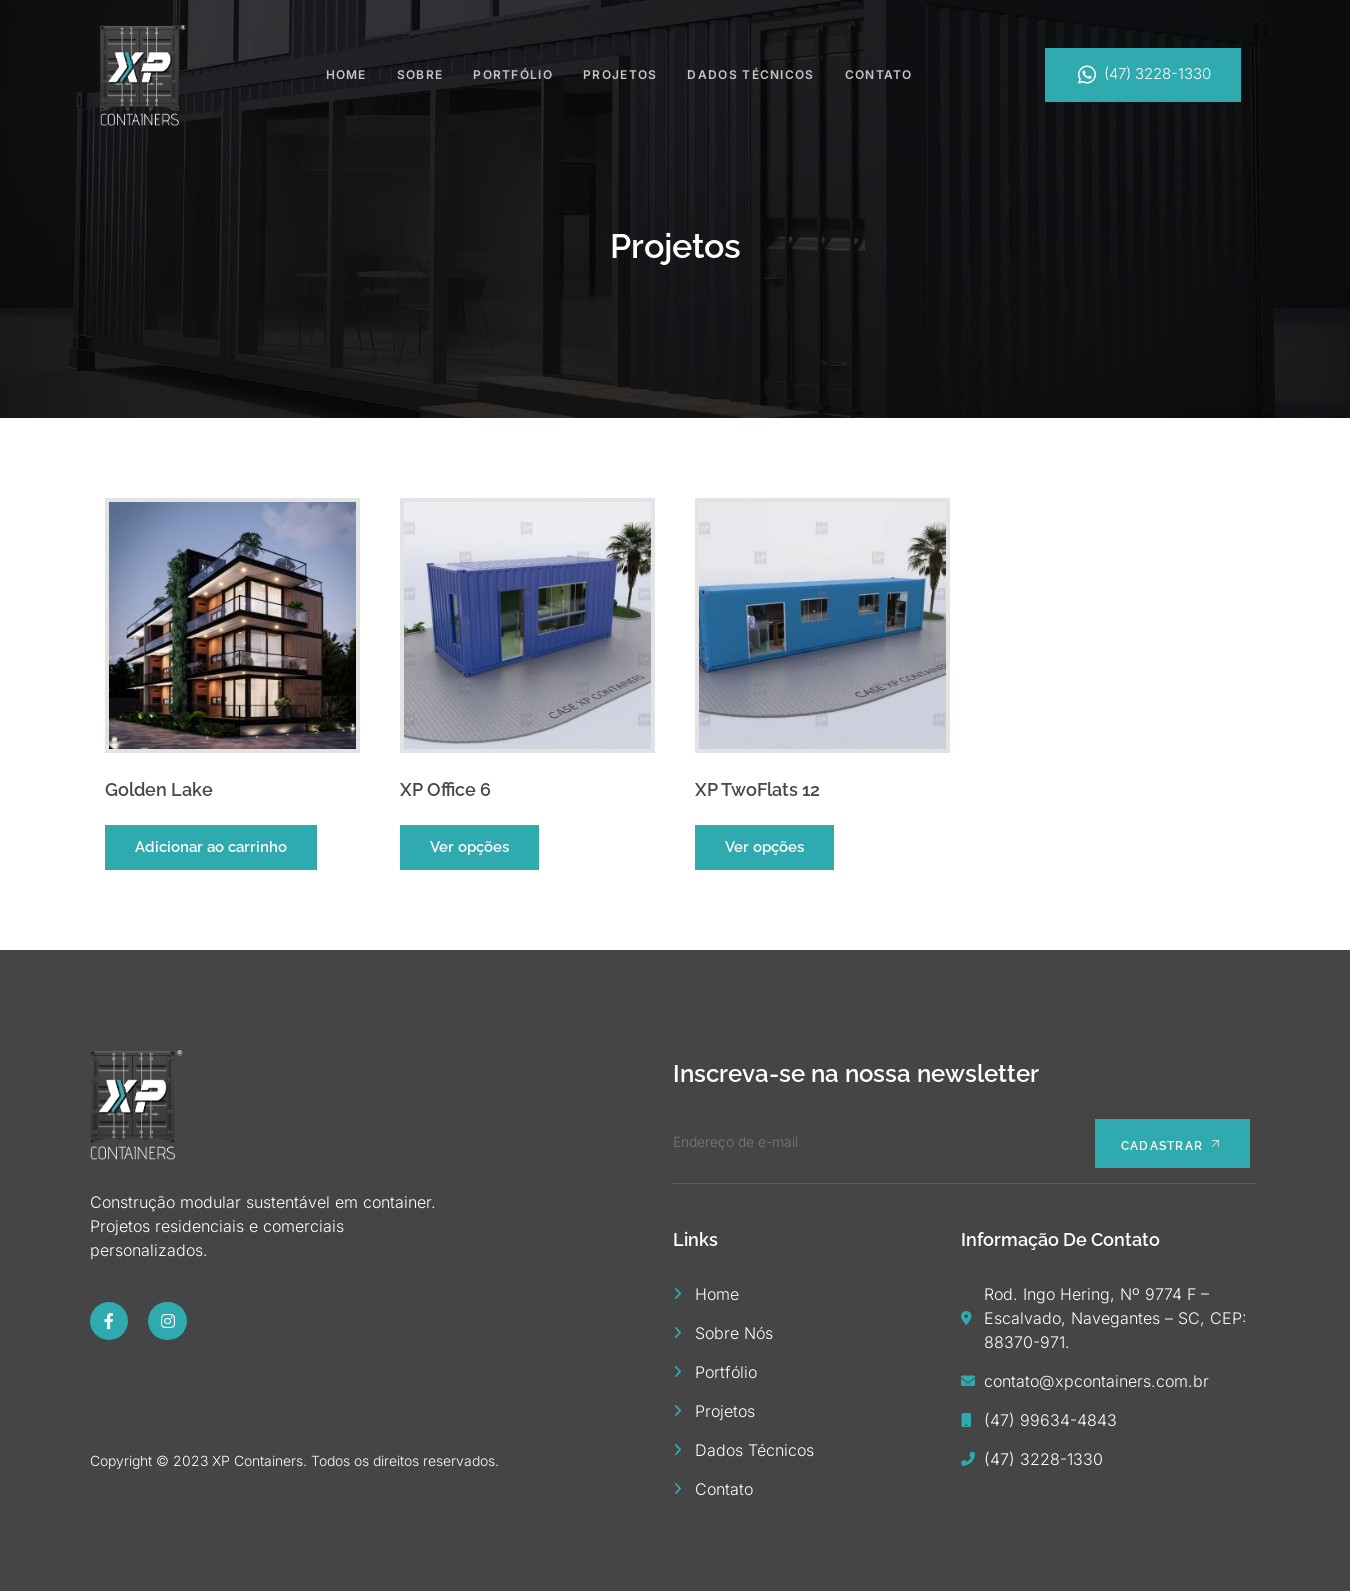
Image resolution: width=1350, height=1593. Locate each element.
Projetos (620, 73)
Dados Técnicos (750, 73)
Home (346, 73)
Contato (879, 73)
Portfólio (513, 73)
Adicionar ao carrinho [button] (211, 847)
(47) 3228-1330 (1143, 75)
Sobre (420, 73)
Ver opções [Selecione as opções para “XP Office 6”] (469, 847)
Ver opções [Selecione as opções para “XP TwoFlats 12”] (764, 847)
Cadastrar (1168, 1145)
